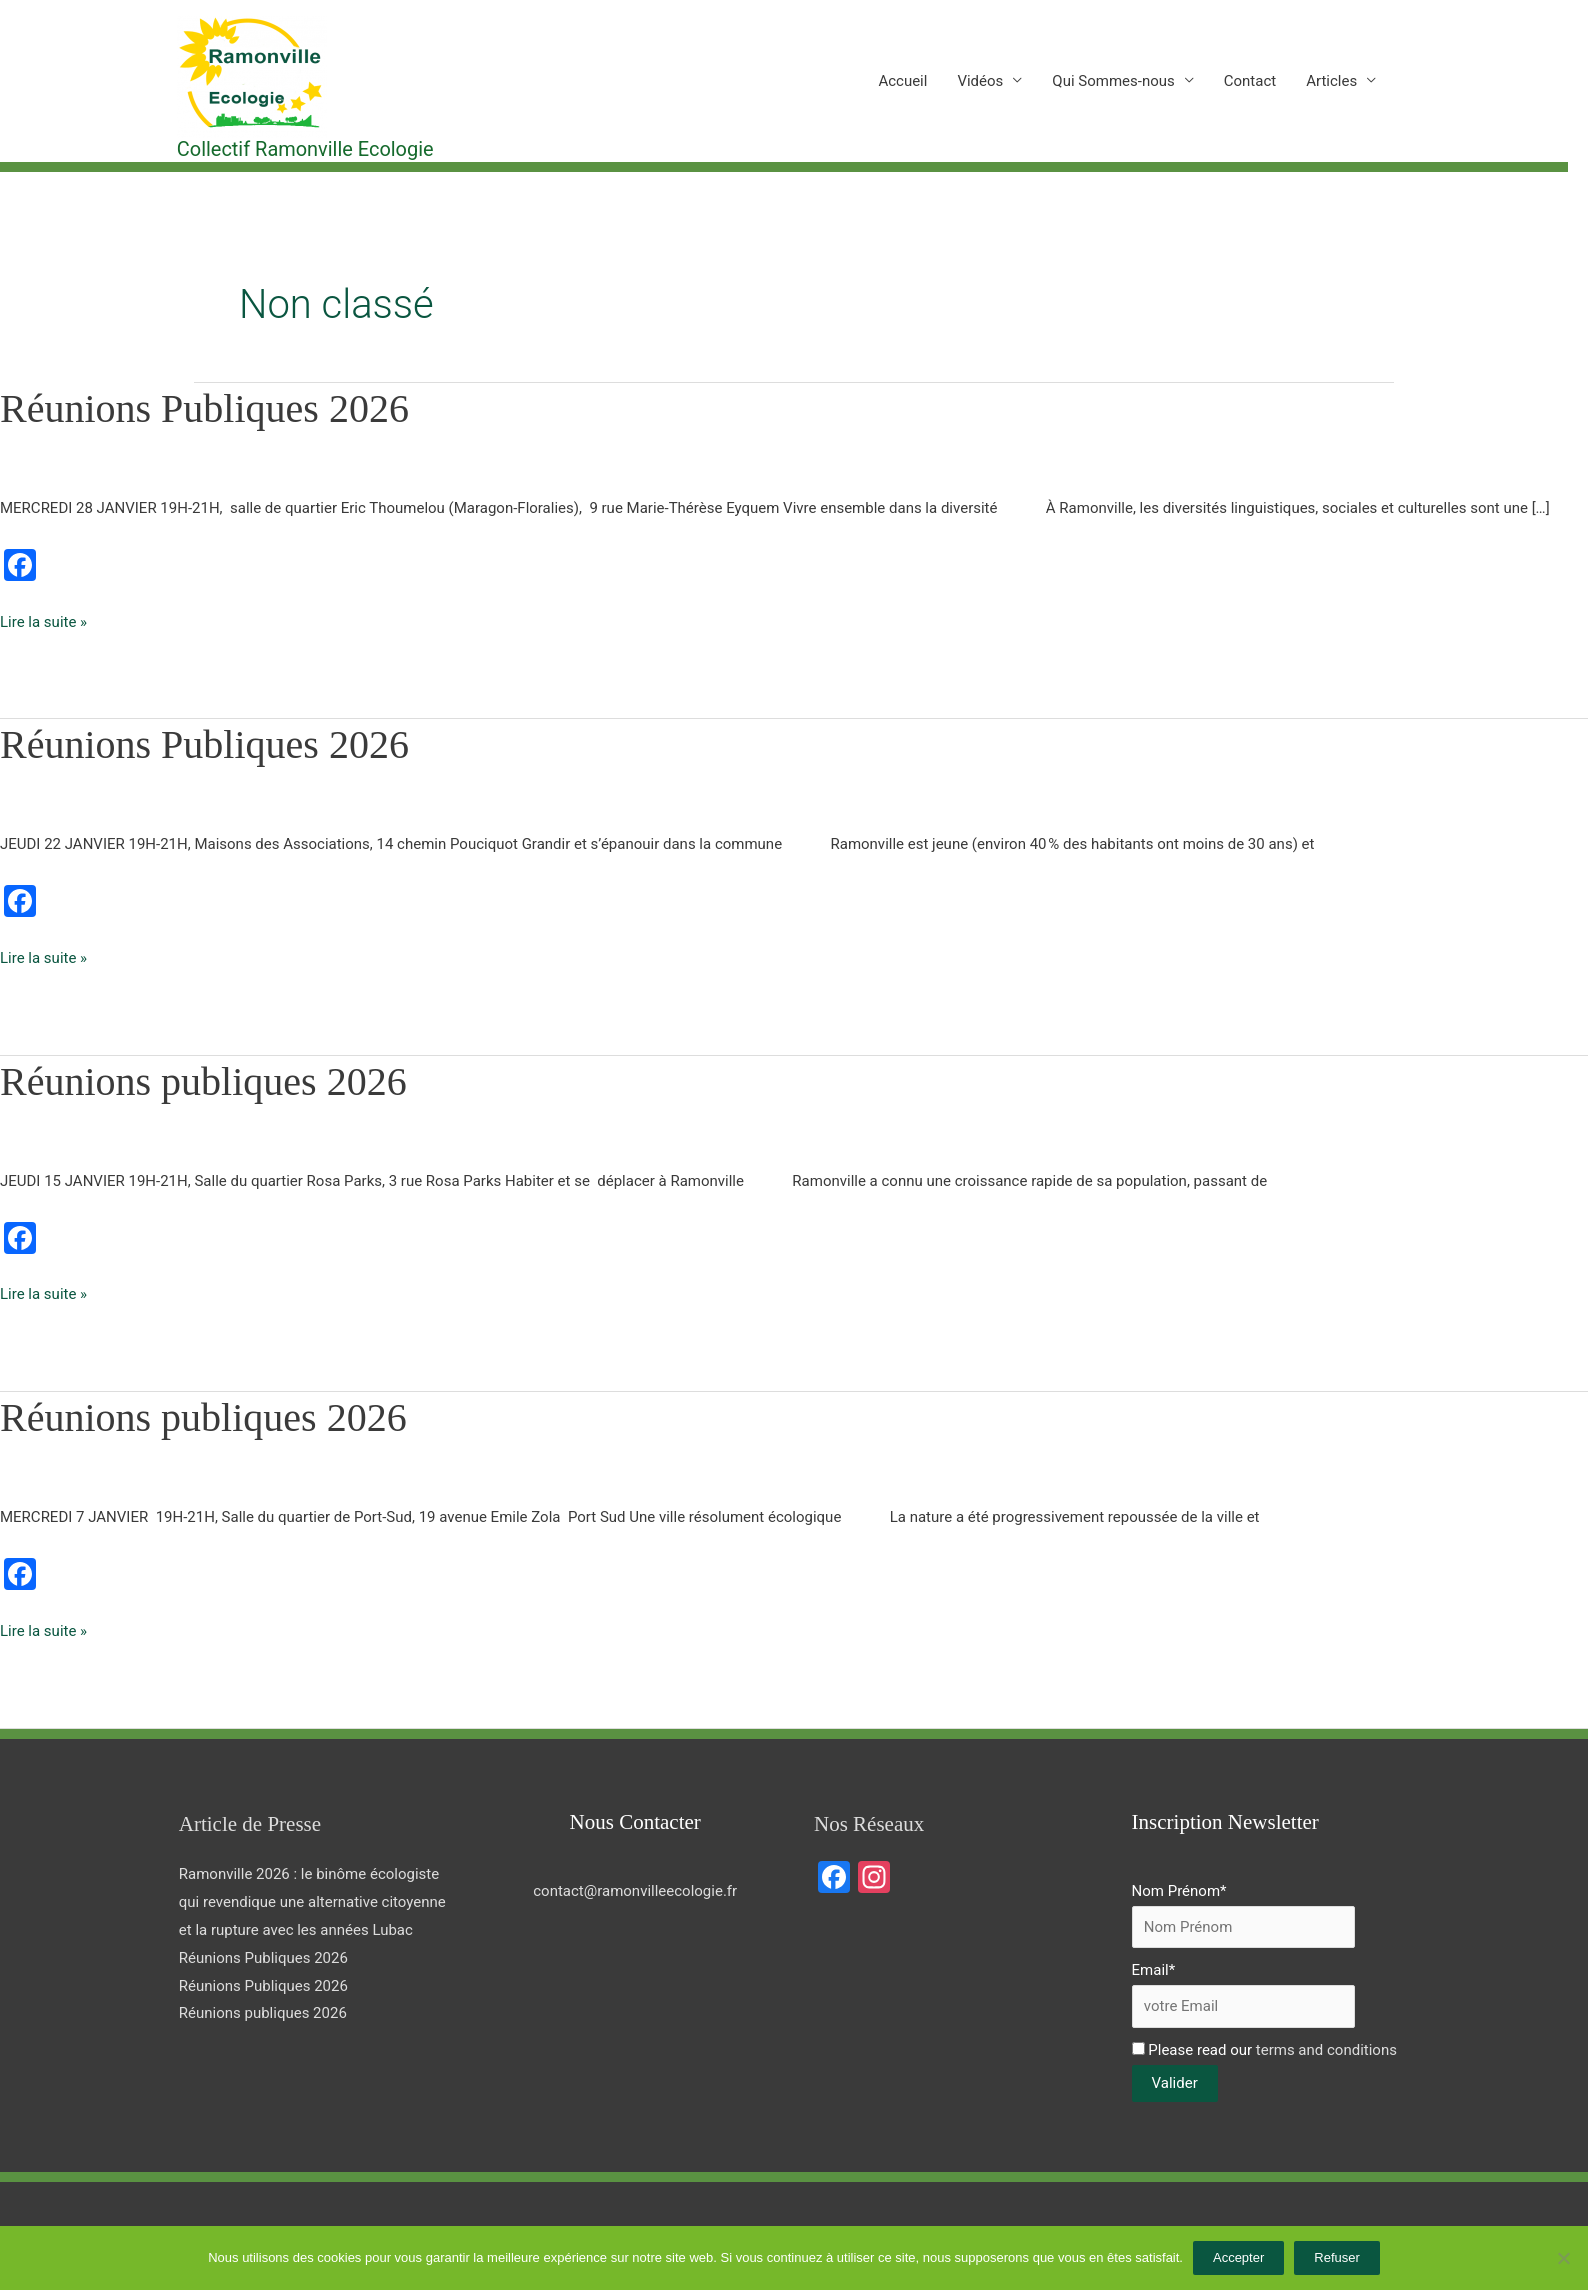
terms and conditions (1326, 2050)
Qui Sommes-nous (1113, 81)
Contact (1250, 81)
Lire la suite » (43, 620)
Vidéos (980, 81)
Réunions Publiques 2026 (204, 408)
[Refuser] (1563, 2258)
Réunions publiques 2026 (203, 1081)
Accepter (1238, 2257)
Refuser (1337, 2257)
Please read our (1264, 2050)
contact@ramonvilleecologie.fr (635, 1891)
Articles (1331, 81)
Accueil (902, 81)
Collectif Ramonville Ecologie (305, 149)
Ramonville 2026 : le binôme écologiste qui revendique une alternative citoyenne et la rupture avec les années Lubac (312, 1902)
